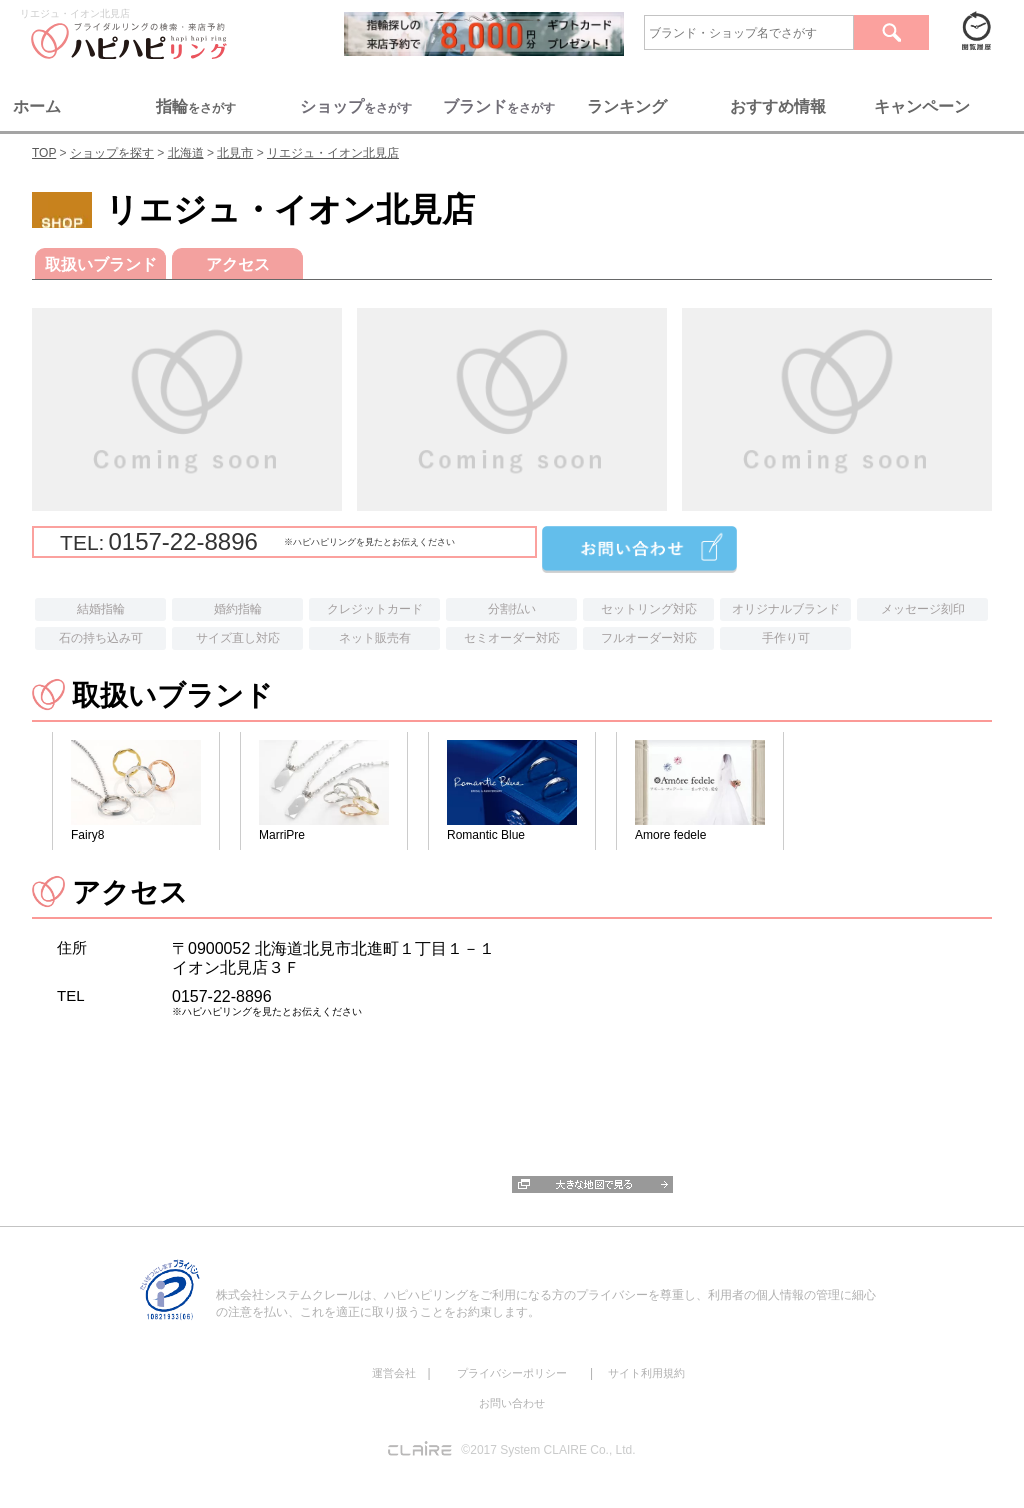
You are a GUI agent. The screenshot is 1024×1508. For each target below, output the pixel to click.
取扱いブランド (101, 264)
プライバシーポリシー (512, 1373)
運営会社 (394, 1373)
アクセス (238, 264)
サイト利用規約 (646, 1373)
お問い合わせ (512, 1403)
